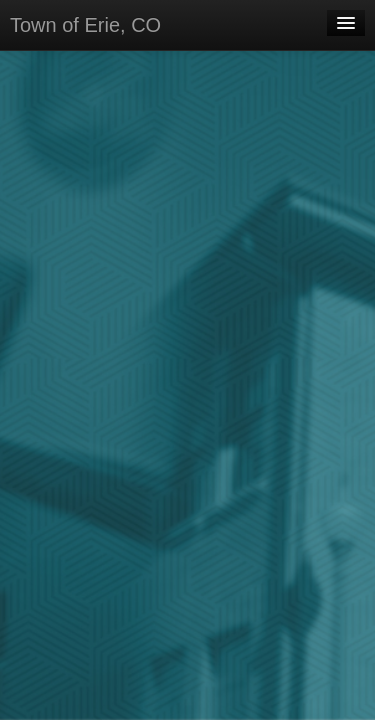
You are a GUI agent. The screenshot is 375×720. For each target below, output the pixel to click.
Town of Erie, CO (85, 25)
